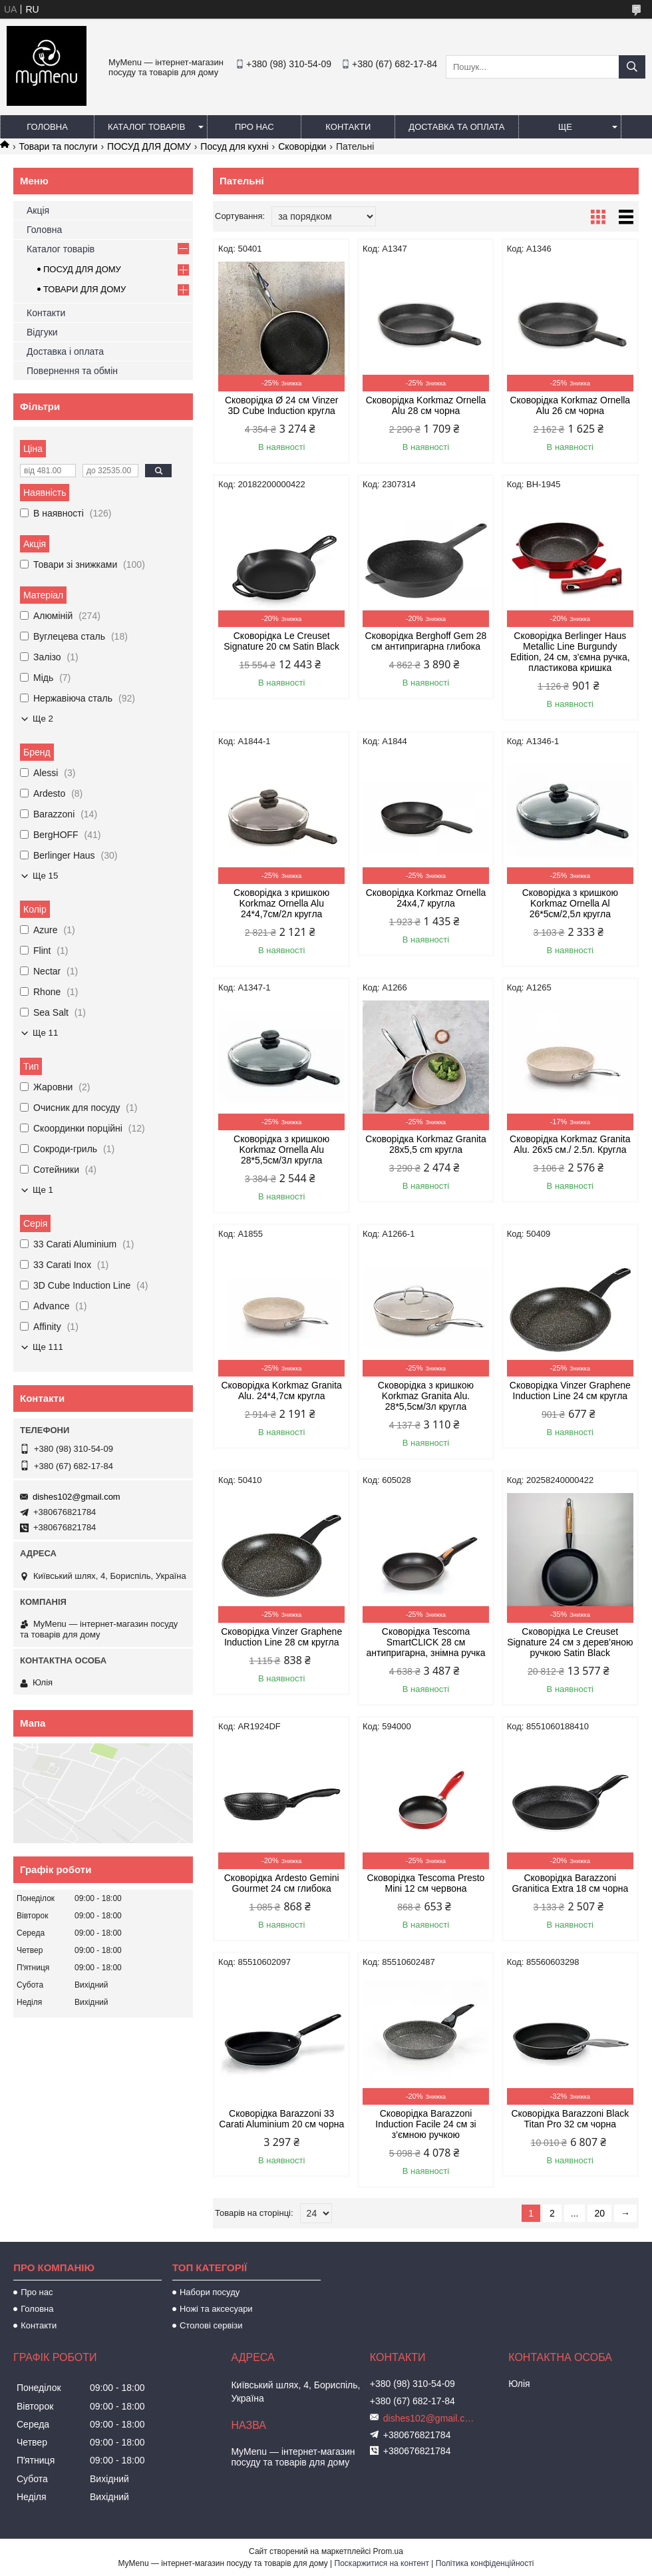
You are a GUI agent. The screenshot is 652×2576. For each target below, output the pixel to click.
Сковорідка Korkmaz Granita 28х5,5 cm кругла (425, 1144)
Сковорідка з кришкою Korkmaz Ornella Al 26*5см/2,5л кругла (570, 903)
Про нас (254, 127)
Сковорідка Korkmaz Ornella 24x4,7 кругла (426, 898)
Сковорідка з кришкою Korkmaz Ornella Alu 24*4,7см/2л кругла (281, 903)
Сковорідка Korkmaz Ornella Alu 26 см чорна (570, 405)
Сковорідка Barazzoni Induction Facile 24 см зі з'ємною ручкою (425, 2124)
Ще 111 (48, 1347)
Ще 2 (43, 719)
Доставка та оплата (456, 127)
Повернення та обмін (72, 370)
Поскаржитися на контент (382, 2563)
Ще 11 (45, 1033)
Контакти (348, 127)
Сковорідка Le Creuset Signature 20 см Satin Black (281, 641)
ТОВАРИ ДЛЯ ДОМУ (84, 289)
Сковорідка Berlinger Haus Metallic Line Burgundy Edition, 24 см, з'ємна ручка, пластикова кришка (570, 651)
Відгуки (42, 332)
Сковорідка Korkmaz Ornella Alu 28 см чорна (426, 405)
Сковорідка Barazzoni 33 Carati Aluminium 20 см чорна (281, 2118)
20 (599, 2213)
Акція (38, 210)
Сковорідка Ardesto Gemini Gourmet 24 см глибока (281, 1883)
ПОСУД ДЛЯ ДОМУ (149, 146)
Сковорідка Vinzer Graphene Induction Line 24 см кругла (570, 1390)
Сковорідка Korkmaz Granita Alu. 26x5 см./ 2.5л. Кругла (570, 1144)
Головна (47, 127)
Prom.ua (388, 2551)
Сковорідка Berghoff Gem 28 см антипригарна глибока (426, 641)
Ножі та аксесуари (216, 2309)
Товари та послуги (58, 146)
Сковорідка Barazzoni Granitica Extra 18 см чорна (570, 1883)
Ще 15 (45, 876)
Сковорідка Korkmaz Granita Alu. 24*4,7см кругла (281, 1390)
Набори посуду (210, 2292)
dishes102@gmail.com (76, 1497)
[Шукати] (632, 67)
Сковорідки (302, 146)
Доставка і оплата (65, 351)
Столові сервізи (211, 2325)
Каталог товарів (146, 127)
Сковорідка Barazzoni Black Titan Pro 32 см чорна (570, 2118)
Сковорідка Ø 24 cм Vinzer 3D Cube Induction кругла (282, 405)
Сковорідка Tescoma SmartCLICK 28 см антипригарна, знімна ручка (425, 1642)
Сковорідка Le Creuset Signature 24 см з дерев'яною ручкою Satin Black (570, 1642)
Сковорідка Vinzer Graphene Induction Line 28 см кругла (281, 1636)
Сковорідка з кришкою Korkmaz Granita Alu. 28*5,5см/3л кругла (426, 1396)
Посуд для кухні (234, 146)
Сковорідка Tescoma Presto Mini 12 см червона (426, 1883)
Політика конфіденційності (485, 2563)
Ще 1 (43, 1190)
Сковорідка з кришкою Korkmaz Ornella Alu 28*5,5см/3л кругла (281, 1150)
